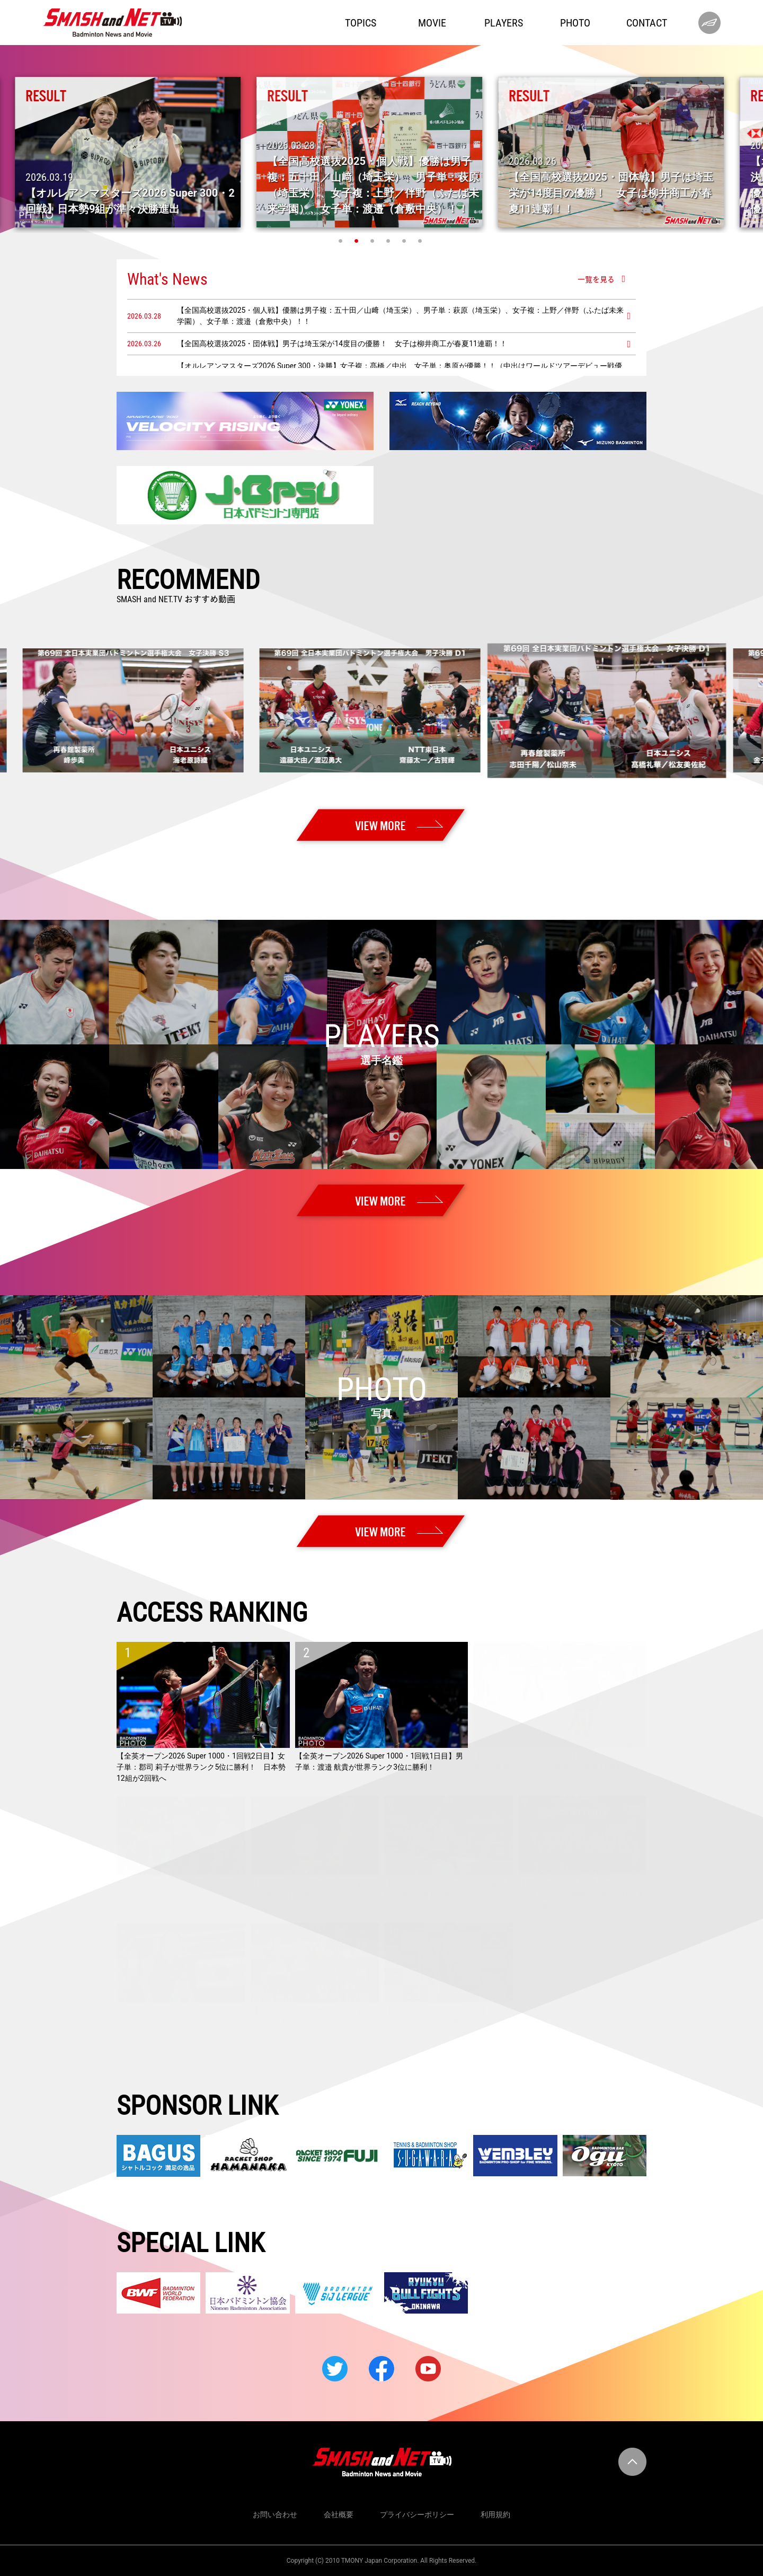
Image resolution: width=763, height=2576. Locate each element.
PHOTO (575, 22)
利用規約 (495, 2514)
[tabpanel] (381, 152)
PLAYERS (503, 22)
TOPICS (360, 22)
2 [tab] (357, 240)
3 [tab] (373, 240)
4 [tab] (389, 240)
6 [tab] (421, 240)
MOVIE (432, 22)
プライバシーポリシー (417, 2514)
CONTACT (646, 22)
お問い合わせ (275, 2514)
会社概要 (338, 2514)
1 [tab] (341, 240)
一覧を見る (596, 279)
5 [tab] (405, 240)
